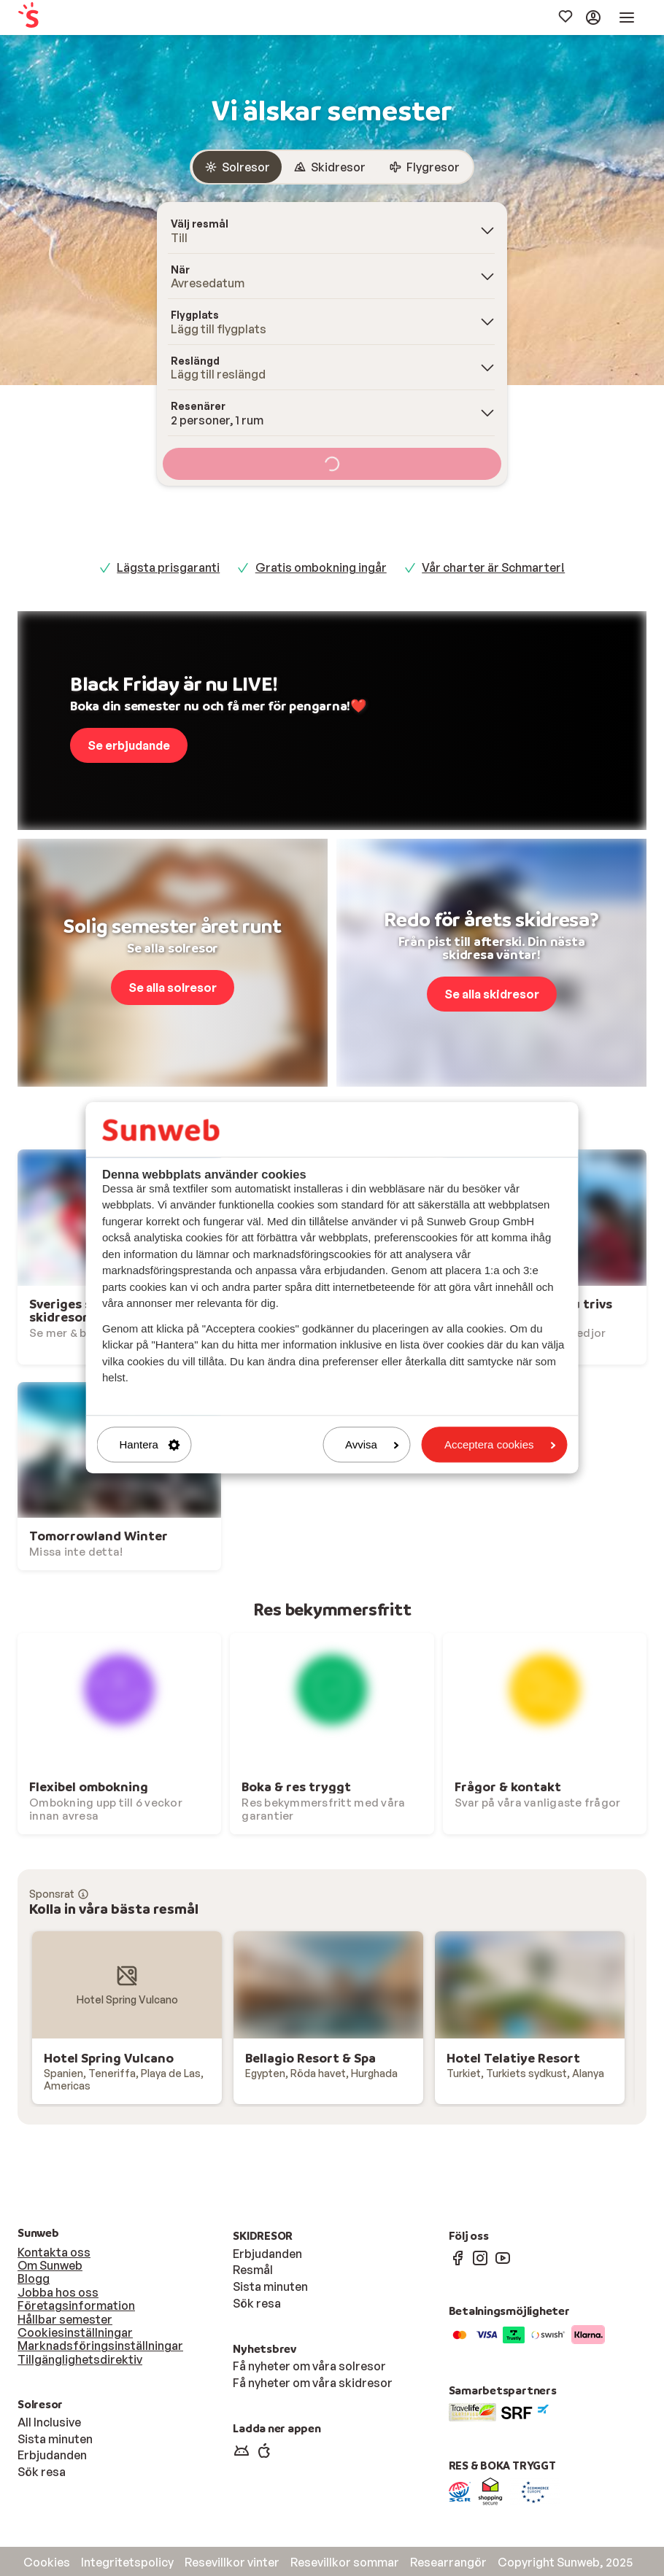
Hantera (150, 1444)
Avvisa (372, 1444)
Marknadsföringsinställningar (100, 2345)
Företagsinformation (76, 2305)
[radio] (237, 167)
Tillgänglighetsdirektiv (80, 2359)
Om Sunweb (50, 2265)
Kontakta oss (54, 2252)
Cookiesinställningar (75, 2332)
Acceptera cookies (500, 1444)
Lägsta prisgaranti (168, 567)
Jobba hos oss (58, 2292)
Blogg (34, 2278)
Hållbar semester (65, 2319)
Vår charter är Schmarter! (493, 567)
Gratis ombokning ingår (321, 567)
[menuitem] (77, 18)
